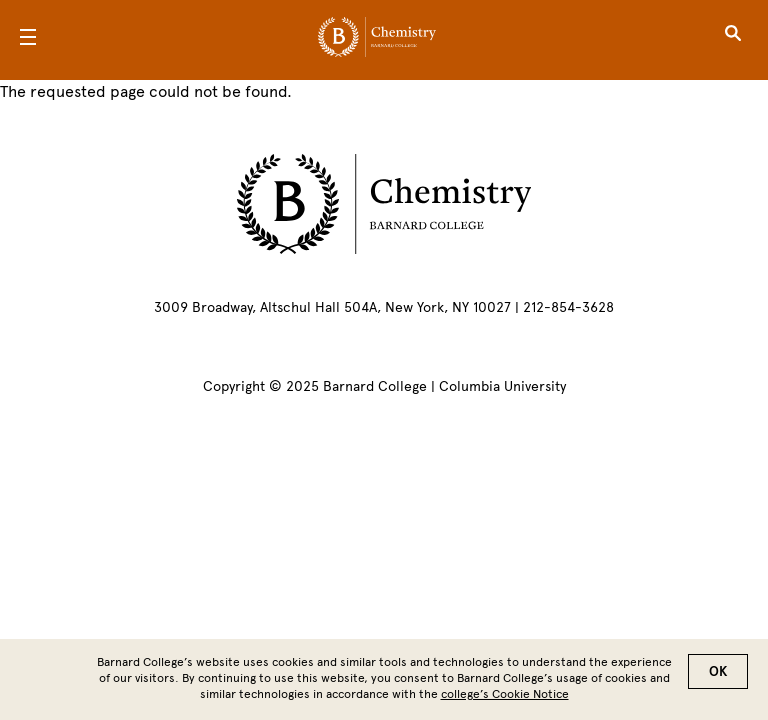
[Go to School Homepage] (377, 40)
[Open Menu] (28, 40)
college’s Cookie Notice (505, 700)
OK (718, 677)
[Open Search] (733, 40)
